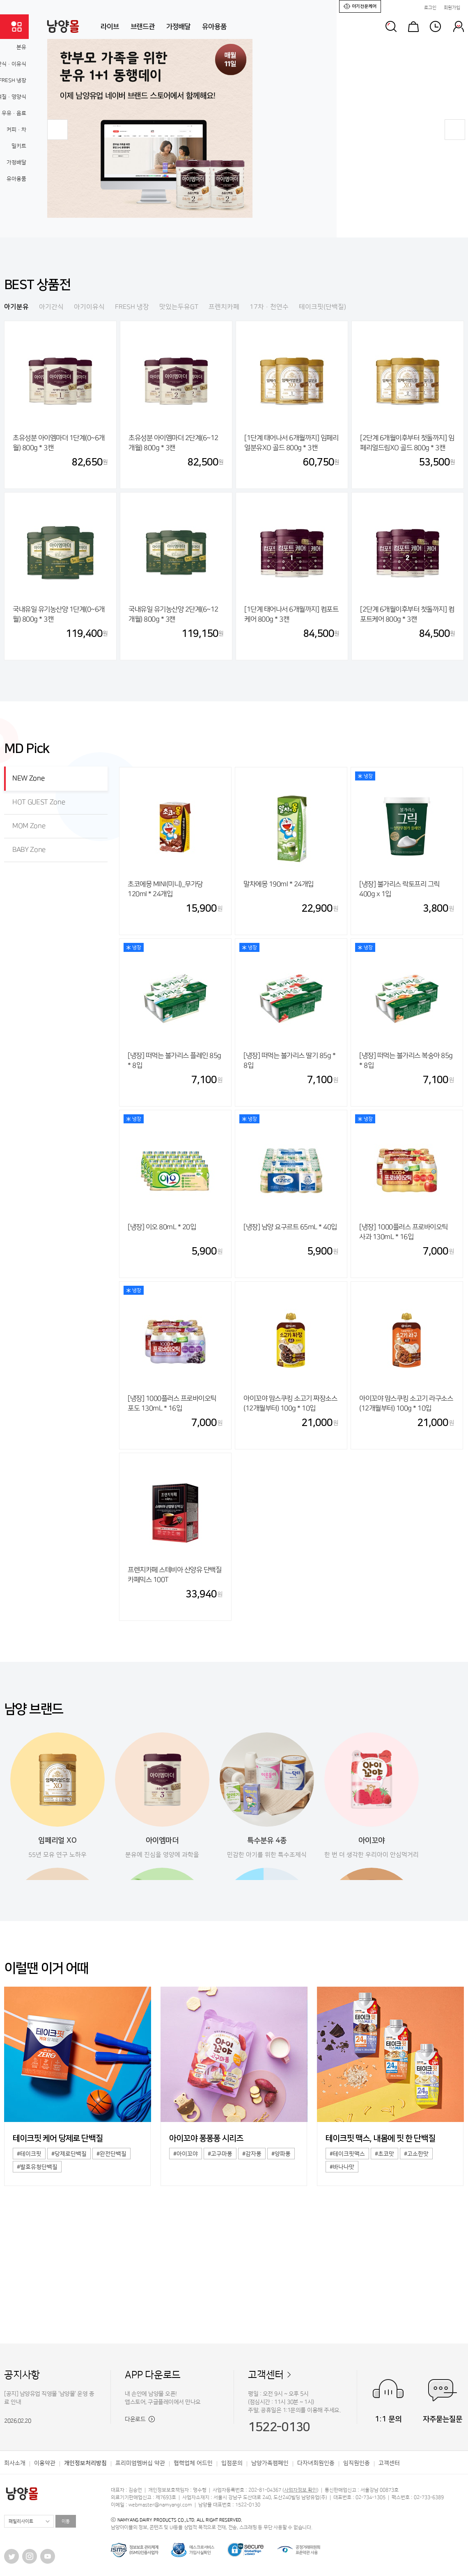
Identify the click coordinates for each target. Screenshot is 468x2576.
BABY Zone (29, 849)
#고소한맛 (416, 2154)
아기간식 (51, 306)
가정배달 (178, 26)
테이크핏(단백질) (322, 306)
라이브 (110, 26)
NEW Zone (28, 778)
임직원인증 (356, 2463)
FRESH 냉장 (132, 306)
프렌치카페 (224, 306)
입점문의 (232, 2463)
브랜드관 (143, 26)
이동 (66, 2521)
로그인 (430, 7)
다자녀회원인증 (316, 2463)
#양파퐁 (281, 2154)
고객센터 (266, 2375)
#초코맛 (384, 2154)
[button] (57, 129)
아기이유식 (89, 306)
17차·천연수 (269, 306)
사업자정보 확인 (300, 2490)
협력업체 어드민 (193, 2463)
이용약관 (44, 2463)
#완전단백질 (111, 2154)
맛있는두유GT (178, 306)
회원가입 (452, 7)
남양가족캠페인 (270, 2463)
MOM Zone (28, 826)
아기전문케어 (360, 6)
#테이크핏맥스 (347, 2154)
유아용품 (214, 26)
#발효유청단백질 (37, 2167)
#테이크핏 (29, 2154)
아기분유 (16, 306)
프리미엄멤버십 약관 (140, 2463)
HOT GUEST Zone (38, 802)
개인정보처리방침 (85, 2463)
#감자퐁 (252, 2154)
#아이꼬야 (185, 2154)
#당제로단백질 (69, 2154)
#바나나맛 (342, 2167)
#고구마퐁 (220, 2154)
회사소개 (14, 2463)
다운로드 (140, 2419)
